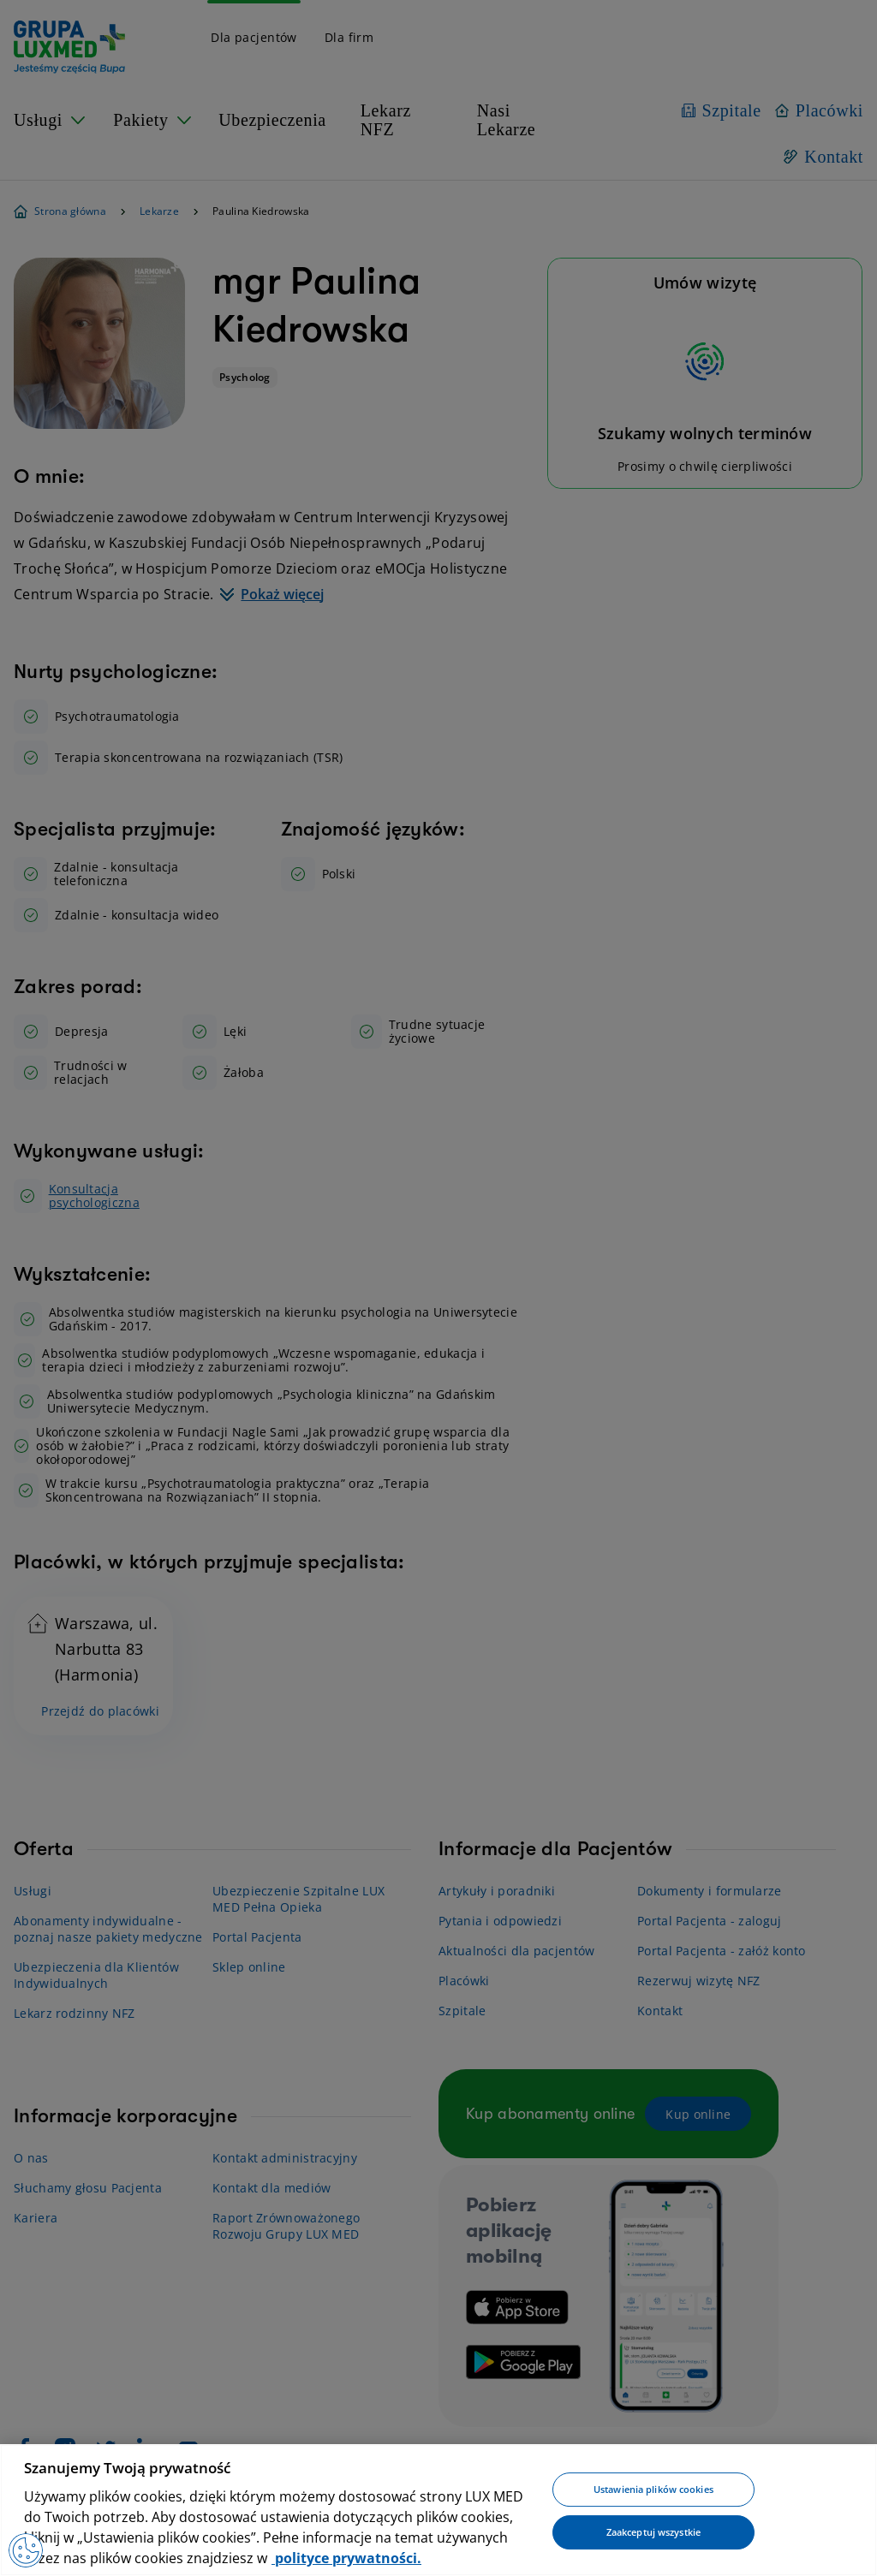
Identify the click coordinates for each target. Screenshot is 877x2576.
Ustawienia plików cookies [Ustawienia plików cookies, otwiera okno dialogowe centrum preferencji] (653, 2490)
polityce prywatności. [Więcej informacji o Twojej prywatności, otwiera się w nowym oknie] (346, 2558)
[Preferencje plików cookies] (26, 2550)
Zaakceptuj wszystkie (653, 2531)
